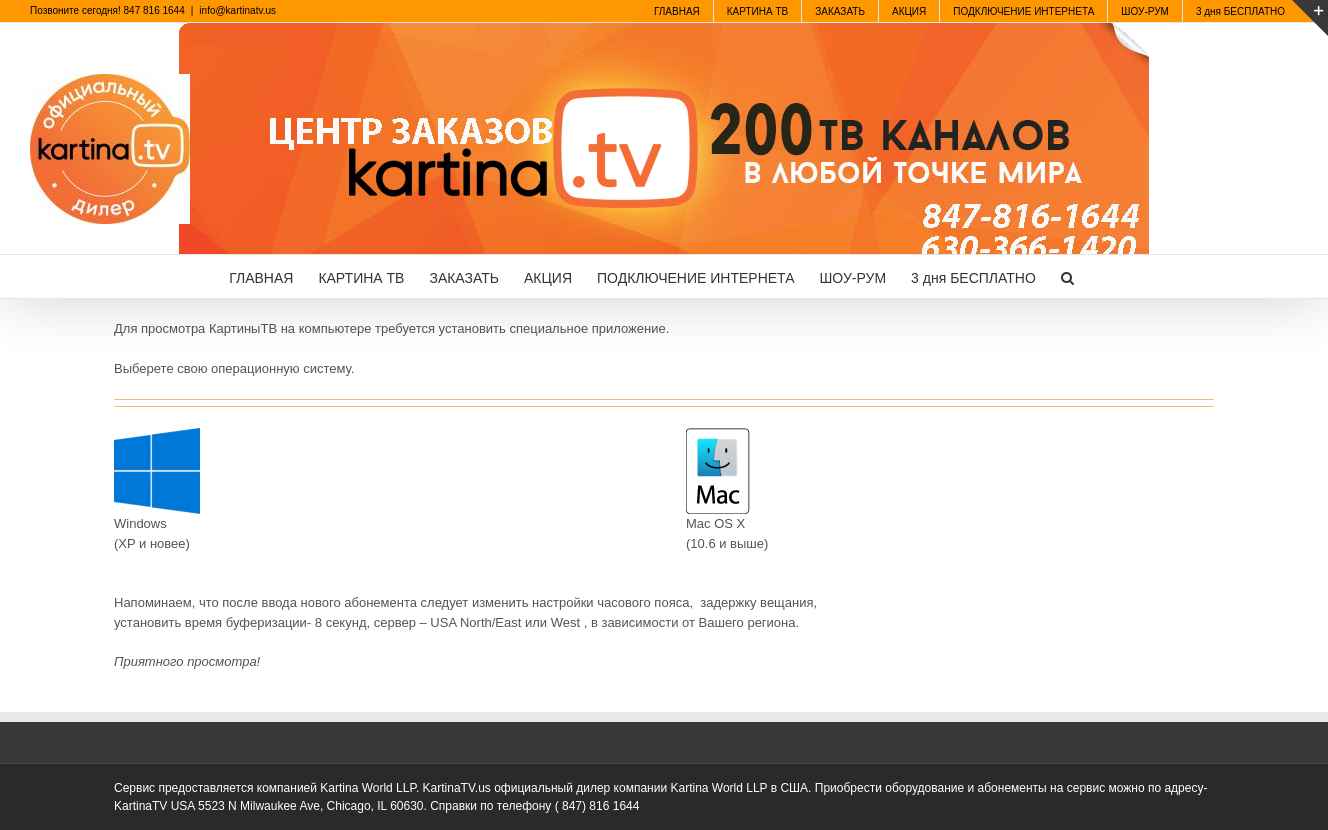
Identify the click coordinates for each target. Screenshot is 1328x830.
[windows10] (157, 434)
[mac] (718, 434)
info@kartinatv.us (237, 10)
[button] (1067, 276)
